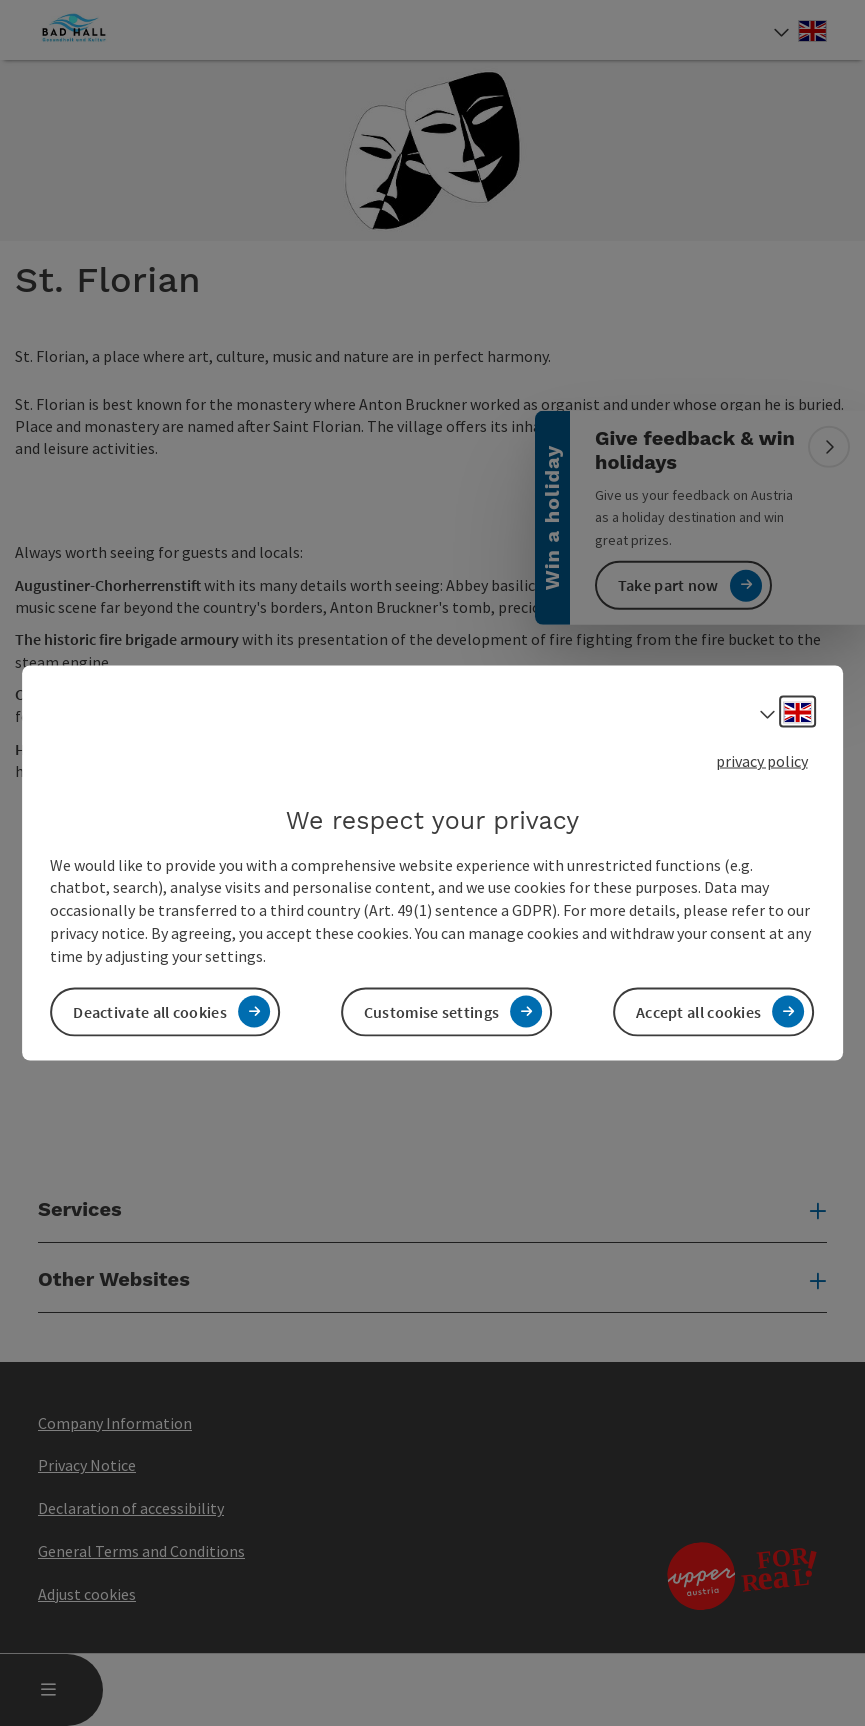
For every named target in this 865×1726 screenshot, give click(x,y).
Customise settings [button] (431, 1011)
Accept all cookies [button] (698, 1011)
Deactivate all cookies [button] (150, 1011)
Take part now (668, 585)
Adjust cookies (87, 1594)
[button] (105, 476)
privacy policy (762, 761)
